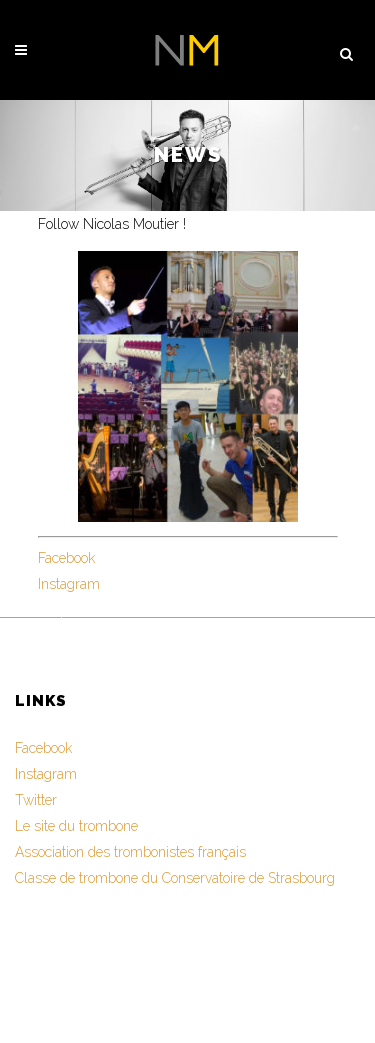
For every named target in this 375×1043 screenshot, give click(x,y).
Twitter (36, 800)
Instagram (69, 584)
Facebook (66, 558)
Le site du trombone (76, 826)
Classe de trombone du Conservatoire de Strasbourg (175, 878)
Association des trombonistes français (130, 852)
